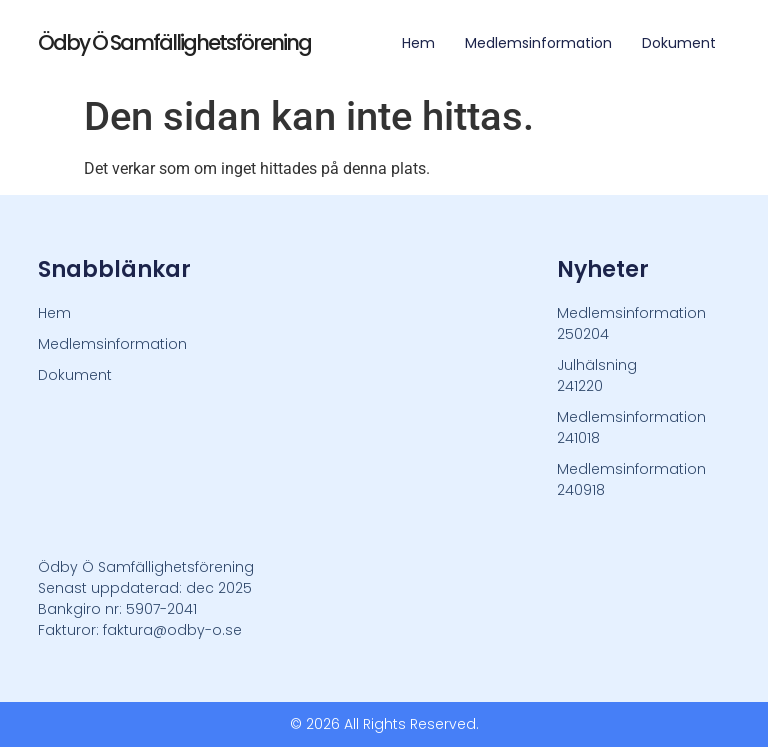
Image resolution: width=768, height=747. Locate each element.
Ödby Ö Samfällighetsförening (174, 42)
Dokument (679, 43)
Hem (418, 43)
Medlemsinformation (538, 43)
